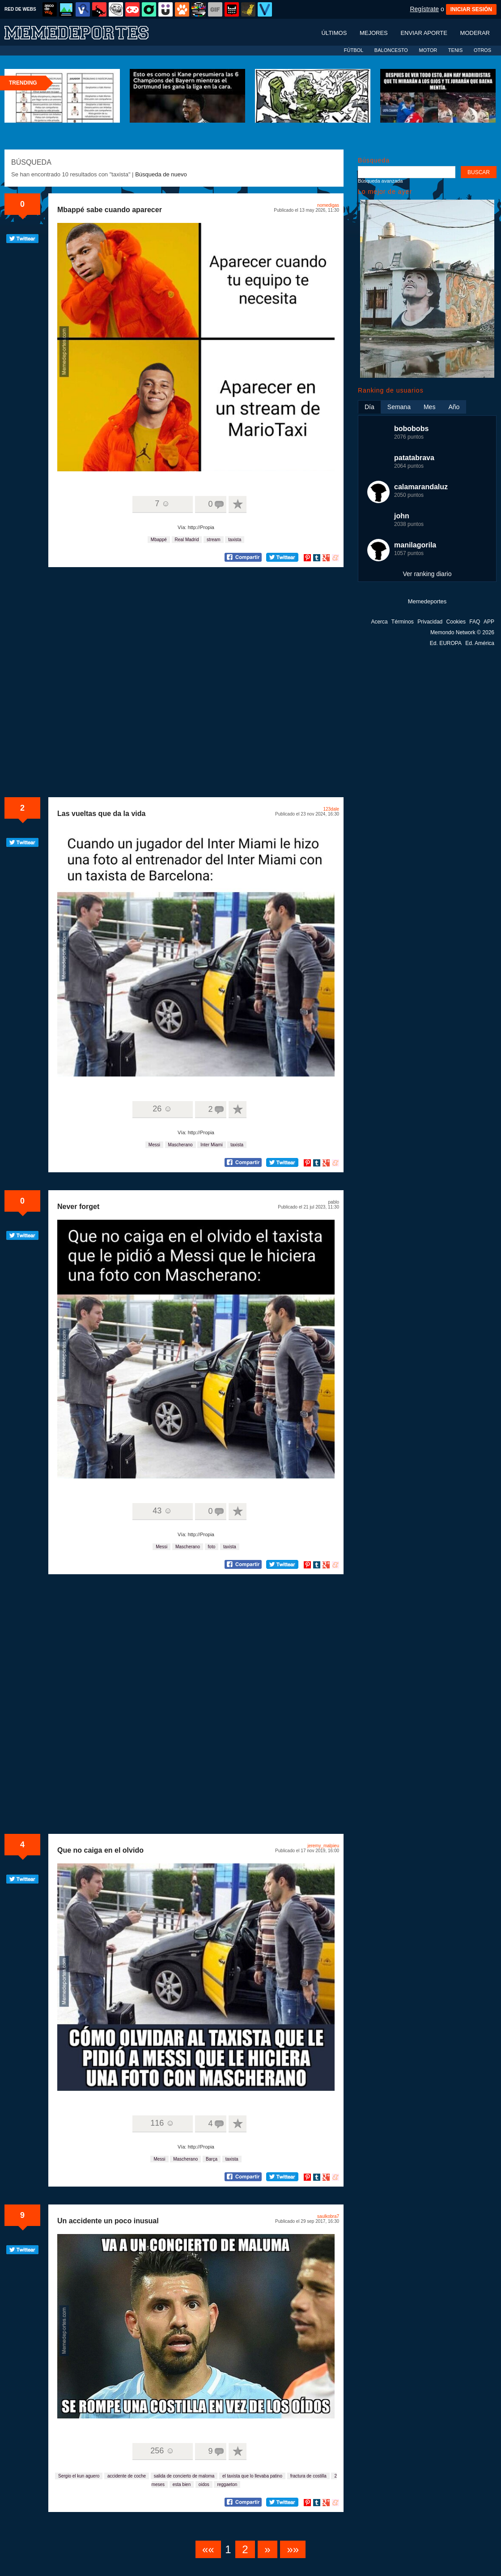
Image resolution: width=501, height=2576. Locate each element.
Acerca (379, 622)
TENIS (455, 50)
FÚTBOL (353, 50)
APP (489, 622)
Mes (429, 406)
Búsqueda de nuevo (161, 174)
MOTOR (428, 50)
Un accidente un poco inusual (108, 2221)
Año (453, 406)
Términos (402, 622)
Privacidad (429, 622)
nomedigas (328, 205)
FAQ (474, 622)
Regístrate (424, 9)
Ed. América (479, 643)
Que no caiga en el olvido (100, 1850)
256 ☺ (162, 2450)
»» (293, 2549)
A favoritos (237, 504)
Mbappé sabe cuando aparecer (109, 210)
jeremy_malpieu (323, 1845)
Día (369, 406)
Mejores (374, 33)
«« (208, 2549)
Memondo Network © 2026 (462, 632)
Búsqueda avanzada (380, 181)
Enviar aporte (423, 33)
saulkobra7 (328, 2216)
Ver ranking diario (427, 573)
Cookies (456, 622)
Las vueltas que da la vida (101, 813)
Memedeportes (427, 601)
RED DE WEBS (20, 9)
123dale (331, 809)
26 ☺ (162, 1108)
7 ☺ (162, 503)
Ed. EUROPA (446, 643)
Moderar (475, 33)
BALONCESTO (391, 50)
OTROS (482, 50)
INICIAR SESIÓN (471, 9)
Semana (399, 406)
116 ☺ (162, 2123)
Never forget (78, 1206)
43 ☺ (162, 1510)
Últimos (334, 33)
